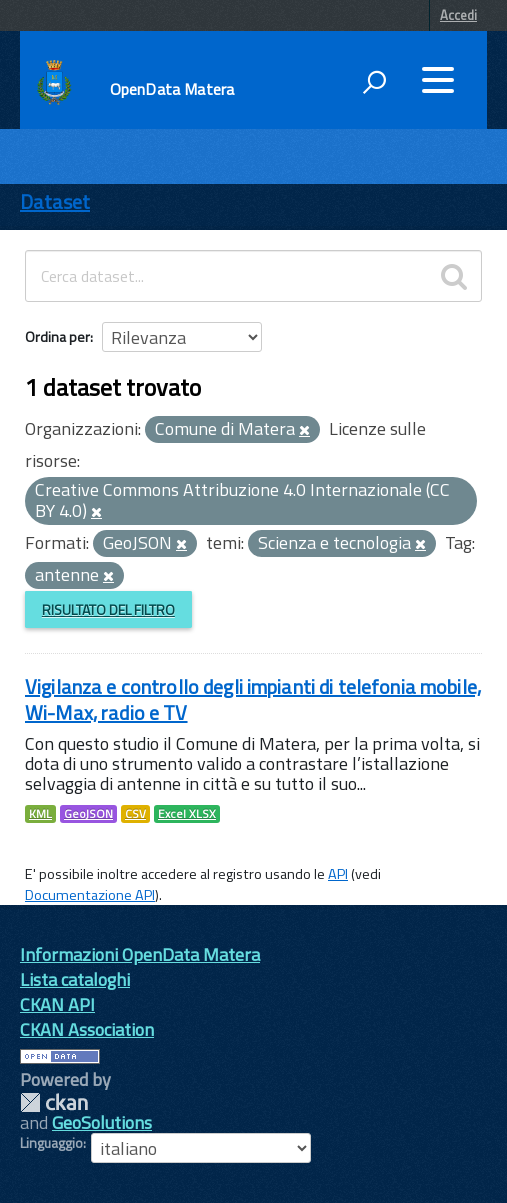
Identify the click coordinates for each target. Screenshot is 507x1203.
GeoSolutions (102, 1122)
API (338, 874)
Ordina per (57, 336)
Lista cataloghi (75, 979)
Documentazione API (90, 895)
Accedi (458, 15)
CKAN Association (87, 1029)
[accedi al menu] (438, 80)
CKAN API (57, 1004)
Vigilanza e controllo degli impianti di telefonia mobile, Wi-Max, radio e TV (253, 699)
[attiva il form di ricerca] (374, 82)
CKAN (54, 1102)
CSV (135, 814)
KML (40, 814)
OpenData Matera (172, 89)
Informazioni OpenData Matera (140, 954)
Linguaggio (51, 1143)
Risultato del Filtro (108, 609)
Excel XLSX (187, 814)
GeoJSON (88, 814)
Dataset (55, 201)
